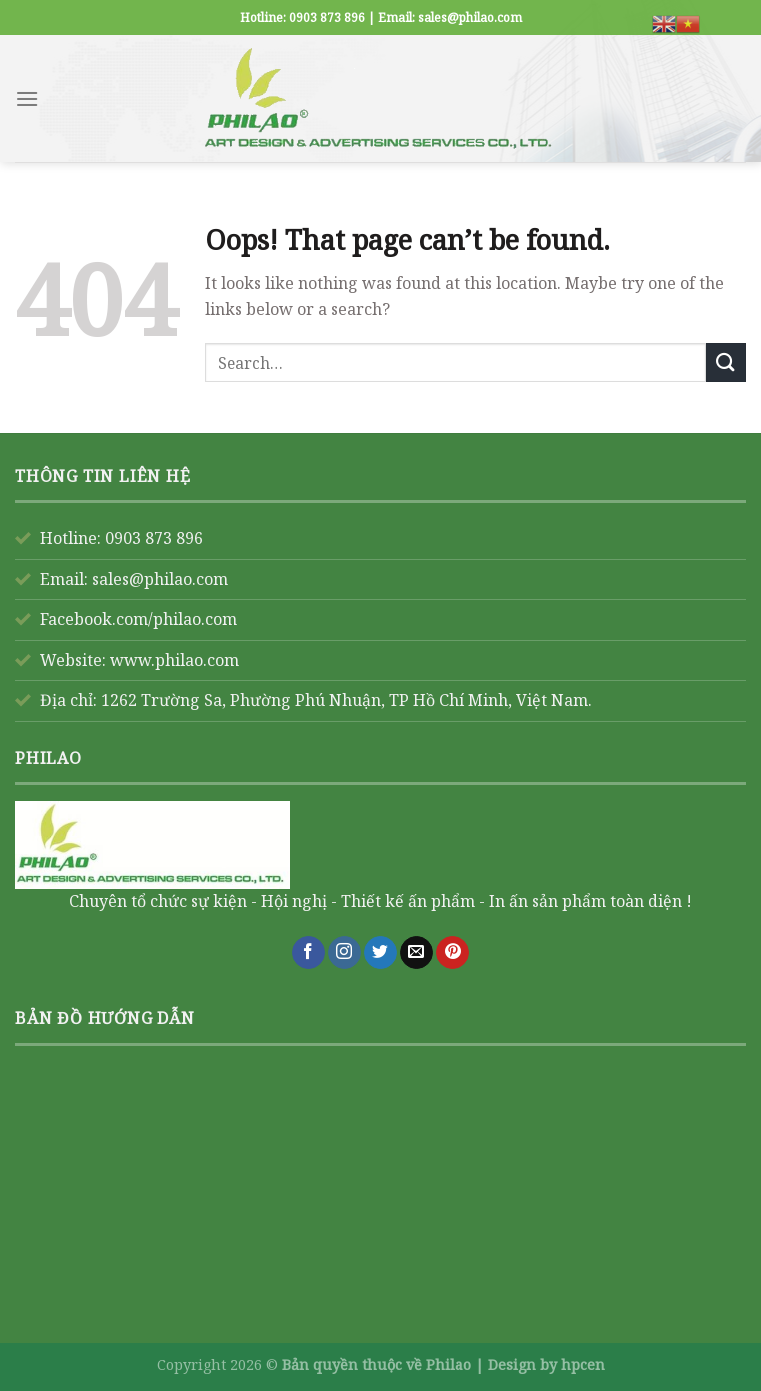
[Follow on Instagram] (344, 953)
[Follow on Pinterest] (452, 953)
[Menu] (27, 98)
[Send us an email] (416, 953)
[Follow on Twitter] (380, 953)
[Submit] (726, 362)
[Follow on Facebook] (308, 953)
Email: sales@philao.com (134, 579)
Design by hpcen (546, 1364)
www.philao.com (174, 660)
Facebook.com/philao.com (138, 619)
